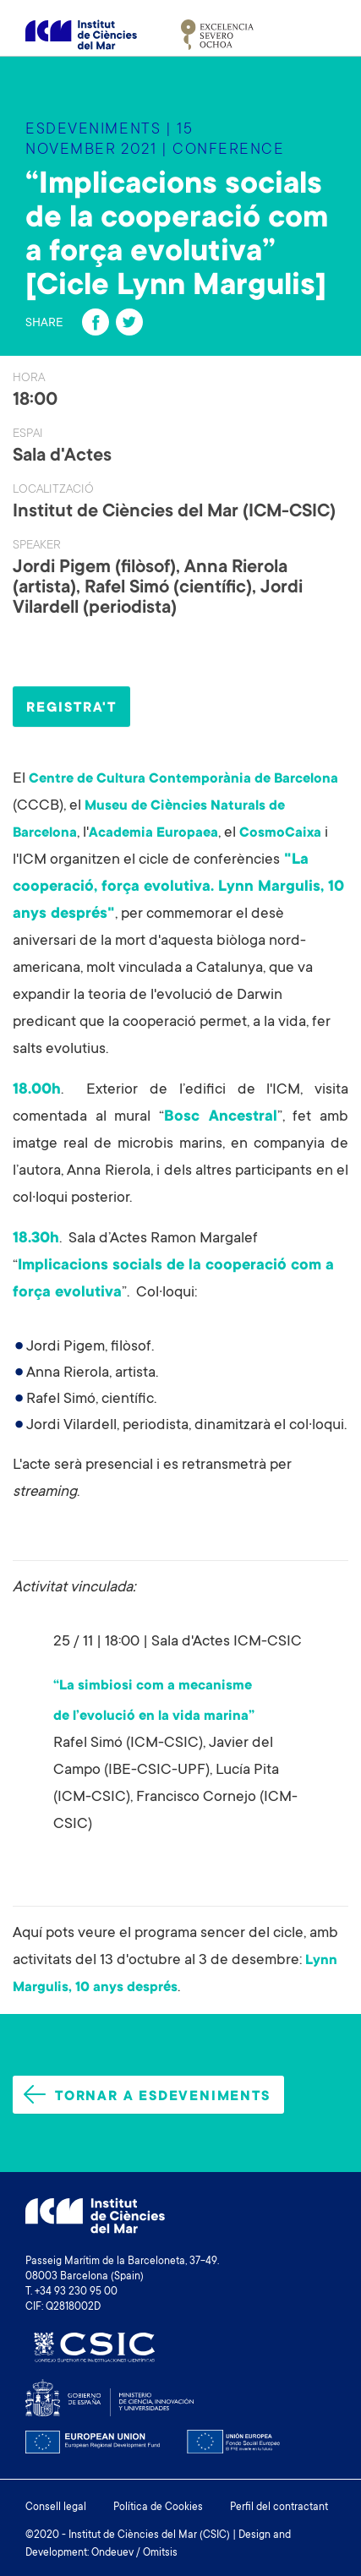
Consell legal (55, 2507)
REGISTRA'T (71, 708)
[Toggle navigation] (316, 35)
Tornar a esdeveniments (147, 2094)
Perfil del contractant (279, 2507)
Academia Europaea (153, 833)
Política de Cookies (158, 2507)
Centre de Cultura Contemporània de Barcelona (183, 779)
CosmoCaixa (280, 833)
